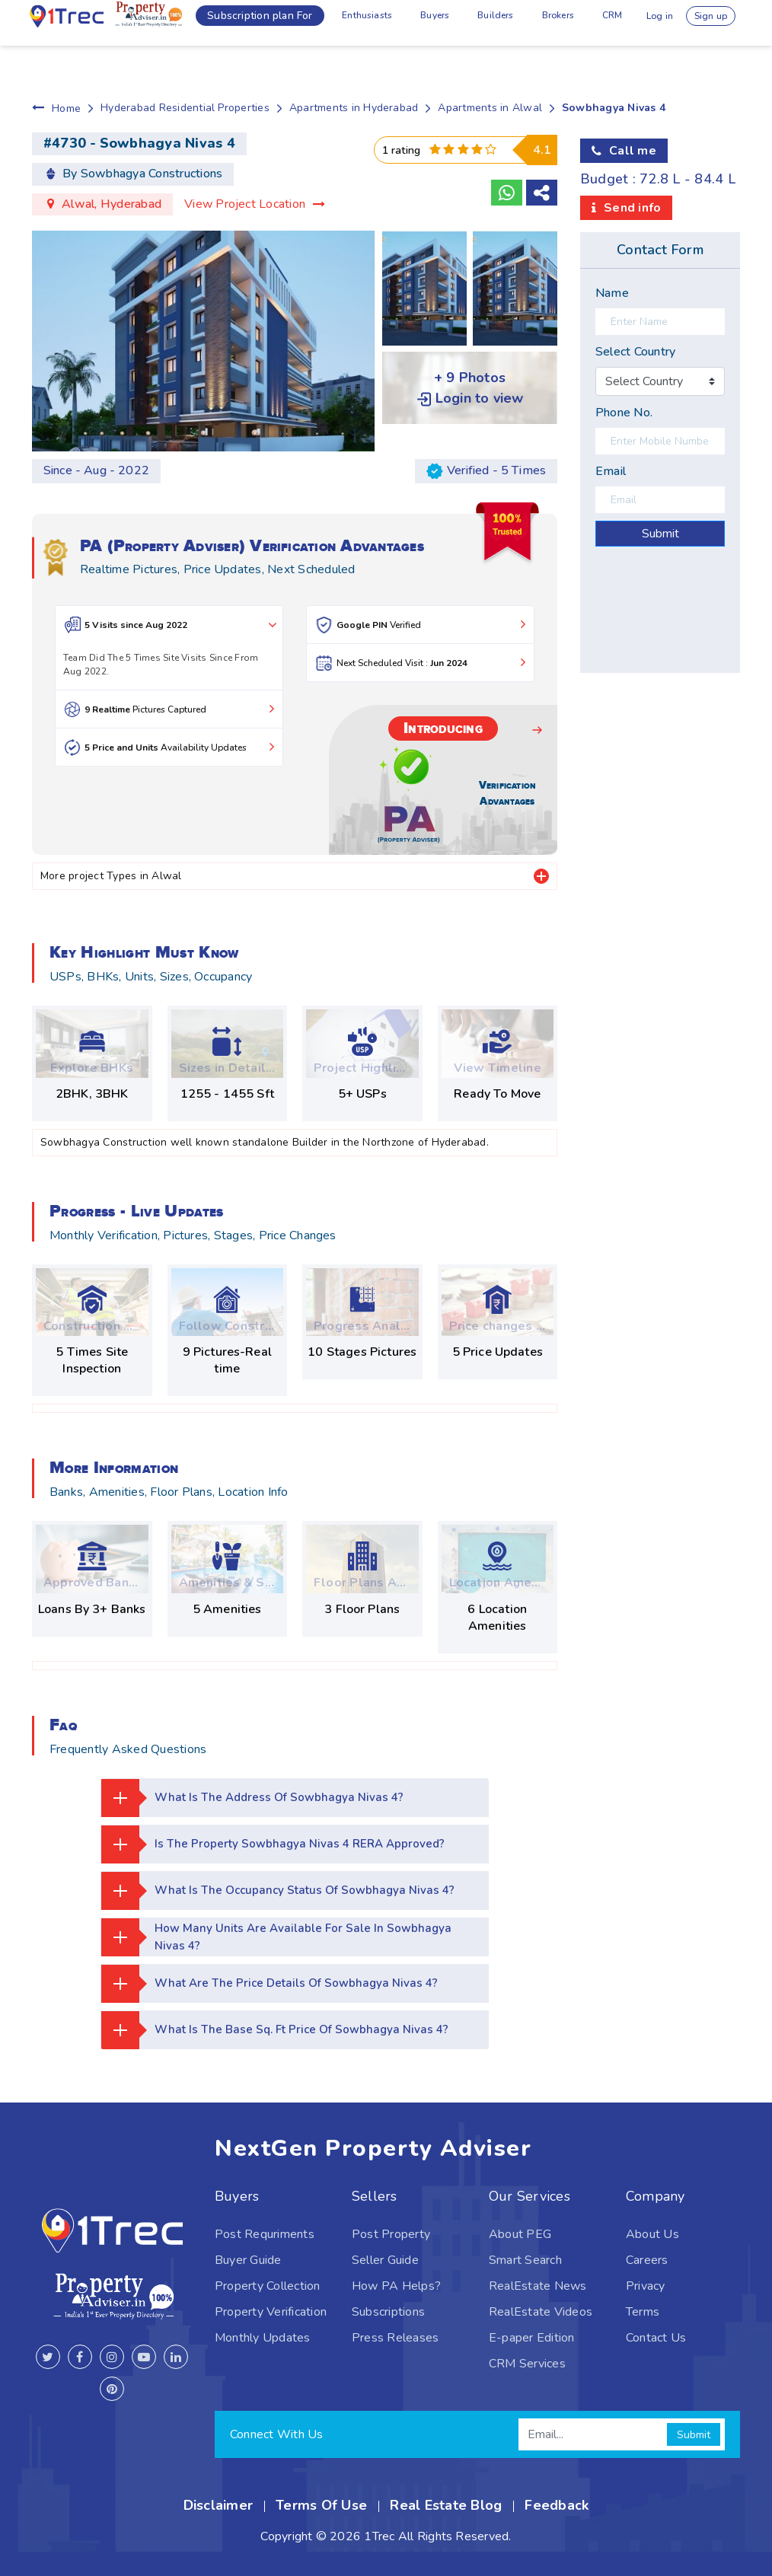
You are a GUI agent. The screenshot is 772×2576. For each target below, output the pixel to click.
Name (612, 293)
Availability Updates (169, 747)
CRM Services (527, 2363)
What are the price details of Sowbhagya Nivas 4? (274, 1984)
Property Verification (271, 2311)
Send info (632, 207)
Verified (420, 624)
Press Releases (395, 2337)
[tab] (541, 876)
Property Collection (268, 2286)
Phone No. (623, 412)
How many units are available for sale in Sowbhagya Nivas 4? (279, 1937)
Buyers (391, 22)
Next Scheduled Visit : (420, 662)
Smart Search (525, 2260)
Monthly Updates (263, 2337)
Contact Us (656, 2337)
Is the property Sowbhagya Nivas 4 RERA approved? (276, 1844)
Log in (647, 22)
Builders (459, 22)
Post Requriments (264, 2234)
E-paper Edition (532, 2337)
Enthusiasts (314, 22)
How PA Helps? (396, 2286)
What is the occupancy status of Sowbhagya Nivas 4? (283, 1891)
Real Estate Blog (446, 2505)
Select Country (635, 351)
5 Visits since (173, 625)
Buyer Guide (248, 2260)
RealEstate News (538, 2286)
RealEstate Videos (540, 2311)
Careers (647, 2260)
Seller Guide (385, 2260)
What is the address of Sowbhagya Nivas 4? (256, 1798)
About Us (652, 2234)
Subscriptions (388, 2311)
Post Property (391, 2234)
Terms (642, 2311)
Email (610, 471)
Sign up (713, 22)
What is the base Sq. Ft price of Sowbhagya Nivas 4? (280, 2030)
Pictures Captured (169, 709)
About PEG (520, 2234)
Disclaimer (218, 2505)
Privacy (645, 2286)
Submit (660, 533)
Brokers (529, 22)
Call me (632, 150)
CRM (590, 22)
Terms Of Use (321, 2505)
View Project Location (254, 204)
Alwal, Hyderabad (111, 204)
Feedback (557, 2505)
